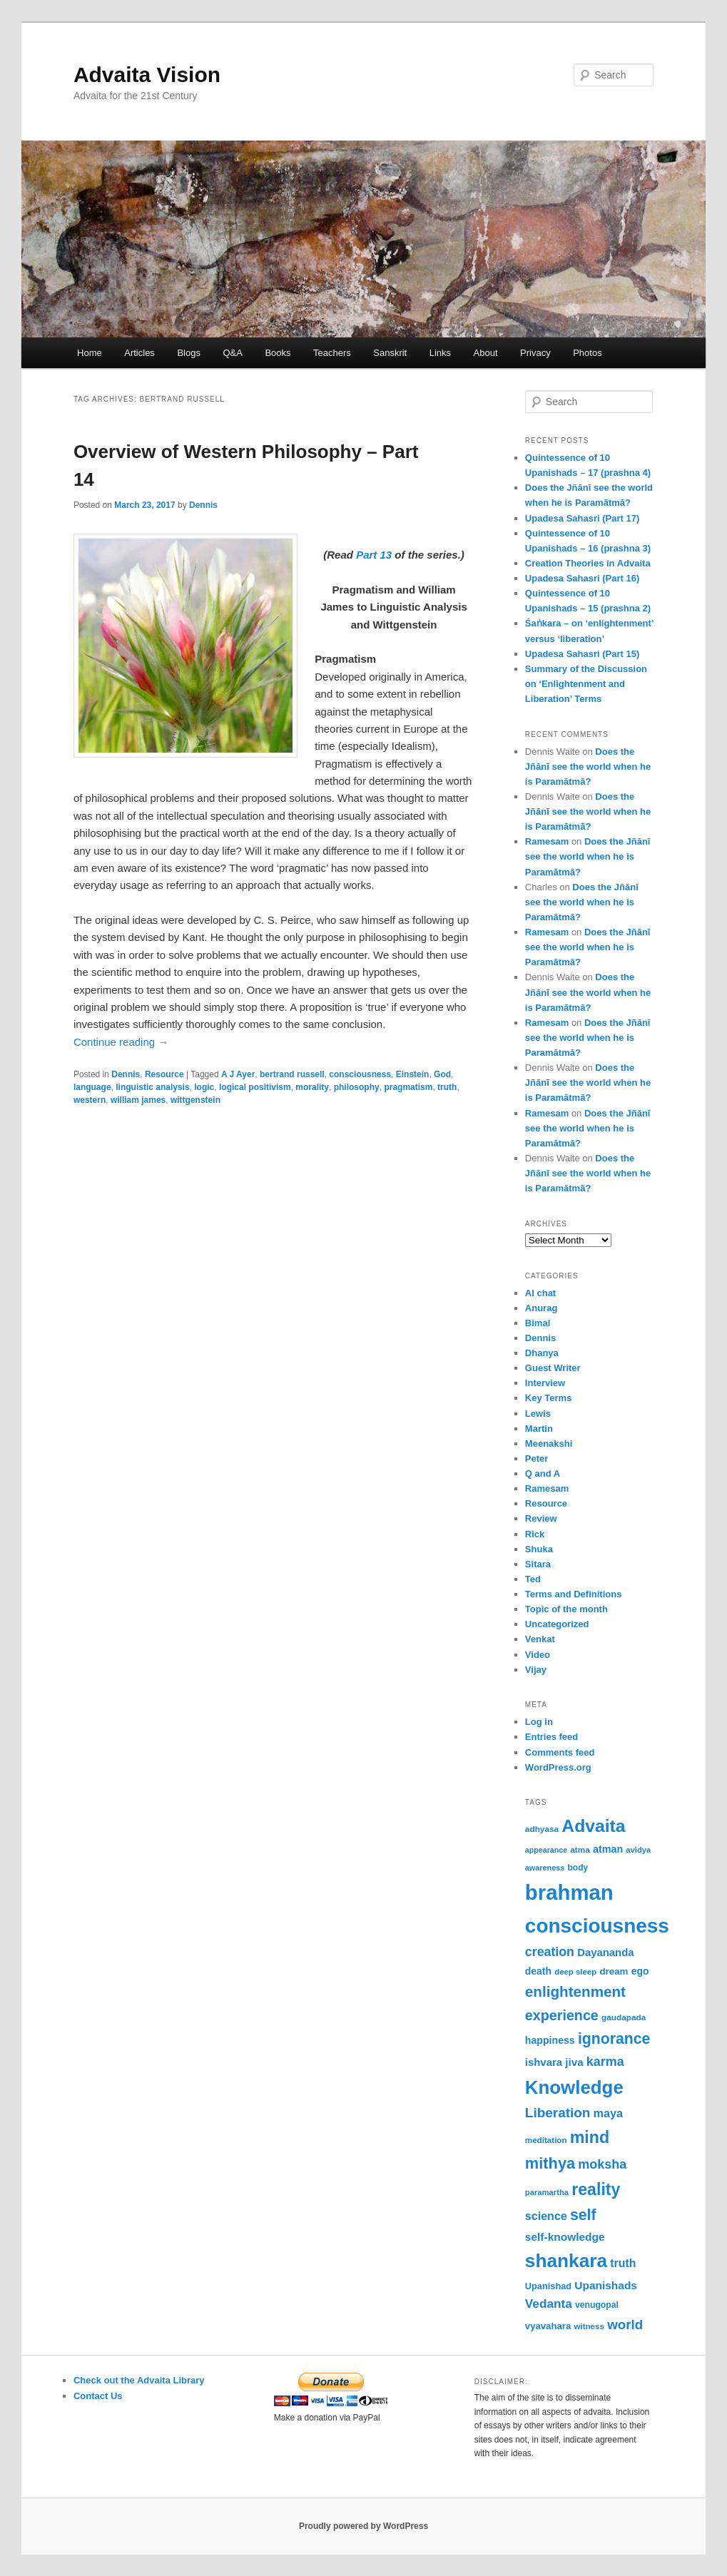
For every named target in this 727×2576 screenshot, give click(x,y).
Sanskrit (390, 352)
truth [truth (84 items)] (623, 2263)
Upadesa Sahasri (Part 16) (582, 578)
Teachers (332, 352)
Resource (164, 1074)
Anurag (541, 1308)
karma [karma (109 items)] (605, 2062)
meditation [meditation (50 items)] (546, 2139)
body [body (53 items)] (577, 1868)
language (92, 1087)
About (486, 352)
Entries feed (551, 1736)
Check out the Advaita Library (139, 2380)
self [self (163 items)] (583, 2215)
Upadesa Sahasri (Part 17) (582, 518)
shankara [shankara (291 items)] (566, 2260)
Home (89, 352)
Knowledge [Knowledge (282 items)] (574, 2087)
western (89, 1100)
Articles (139, 352)
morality (312, 1087)
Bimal (537, 1323)
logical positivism (255, 1087)
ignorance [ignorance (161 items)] (614, 2038)
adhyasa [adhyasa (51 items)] (542, 1829)
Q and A (542, 1473)
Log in (539, 1721)
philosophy (357, 1087)
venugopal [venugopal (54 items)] (597, 2305)
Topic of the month (566, 1609)
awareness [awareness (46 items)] (544, 1867)
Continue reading (120, 1042)
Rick (534, 1534)
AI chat (540, 1293)
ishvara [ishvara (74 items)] (543, 2062)
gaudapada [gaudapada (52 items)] (623, 2017)
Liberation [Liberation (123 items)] (558, 2112)
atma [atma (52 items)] (580, 1850)
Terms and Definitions (573, 1594)
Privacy (535, 352)
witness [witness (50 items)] (589, 2326)
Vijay (535, 1669)
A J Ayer (238, 1074)
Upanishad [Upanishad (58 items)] (548, 2286)
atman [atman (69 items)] (608, 1849)
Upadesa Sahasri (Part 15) (582, 653)
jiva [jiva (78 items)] (574, 2062)
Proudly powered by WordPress (363, 2526)
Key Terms (548, 1398)
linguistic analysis (152, 1087)
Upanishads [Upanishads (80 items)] (605, 2285)
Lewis (538, 1413)
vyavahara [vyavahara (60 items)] (548, 2326)
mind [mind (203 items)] (589, 2137)
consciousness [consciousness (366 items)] (597, 1926)
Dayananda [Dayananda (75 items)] (605, 1952)
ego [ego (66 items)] (640, 1971)
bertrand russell (292, 1074)
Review (541, 1518)
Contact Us (98, 2396)
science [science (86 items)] (546, 2215)
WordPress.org (558, 1767)
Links (440, 352)
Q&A (232, 352)
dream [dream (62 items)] (613, 1971)
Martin (539, 1428)
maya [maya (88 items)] (609, 2113)
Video (537, 1654)
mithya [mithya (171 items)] (550, 2163)
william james (138, 1100)
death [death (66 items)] (538, 1971)
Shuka (539, 1549)
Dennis (203, 505)
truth (447, 1087)
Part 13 (374, 555)
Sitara (538, 1564)
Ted (533, 1579)
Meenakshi (548, 1443)
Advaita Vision (146, 74)
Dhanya (542, 1353)
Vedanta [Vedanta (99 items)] (548, 2303)
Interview (545, 1383)
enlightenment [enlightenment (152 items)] (575, 1991)
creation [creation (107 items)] (549, 1952)
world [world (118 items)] (625, 2324)
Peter (537, 1458)
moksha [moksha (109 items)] (602, 2164)
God (442, 1074)
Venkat (540, 1639)
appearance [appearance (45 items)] (546, 1850)
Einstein (412, 1074)
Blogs (188, 352)
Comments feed (560, 1752)
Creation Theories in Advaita (588, 563)
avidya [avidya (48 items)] (638, 1850)
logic (204, 1087)
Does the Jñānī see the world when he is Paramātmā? (588, 766)
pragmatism (408, 1087)
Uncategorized (557, 1624)
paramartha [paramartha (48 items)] (547, 2192)
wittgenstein (195, 1100)
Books (277, 352)
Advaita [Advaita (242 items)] (593, 1826)
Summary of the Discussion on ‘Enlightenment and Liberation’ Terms (586, 683)
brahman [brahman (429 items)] (569, 1892)
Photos (587, 352)
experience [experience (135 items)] (562, 2015)
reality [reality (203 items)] (595, 2189)
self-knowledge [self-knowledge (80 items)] (565, 2237)
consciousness (360, 1074)
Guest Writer (553, 1368)
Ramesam (547, 841)
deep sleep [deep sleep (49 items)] (575, 1971)
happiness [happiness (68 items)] (550, 2040)
